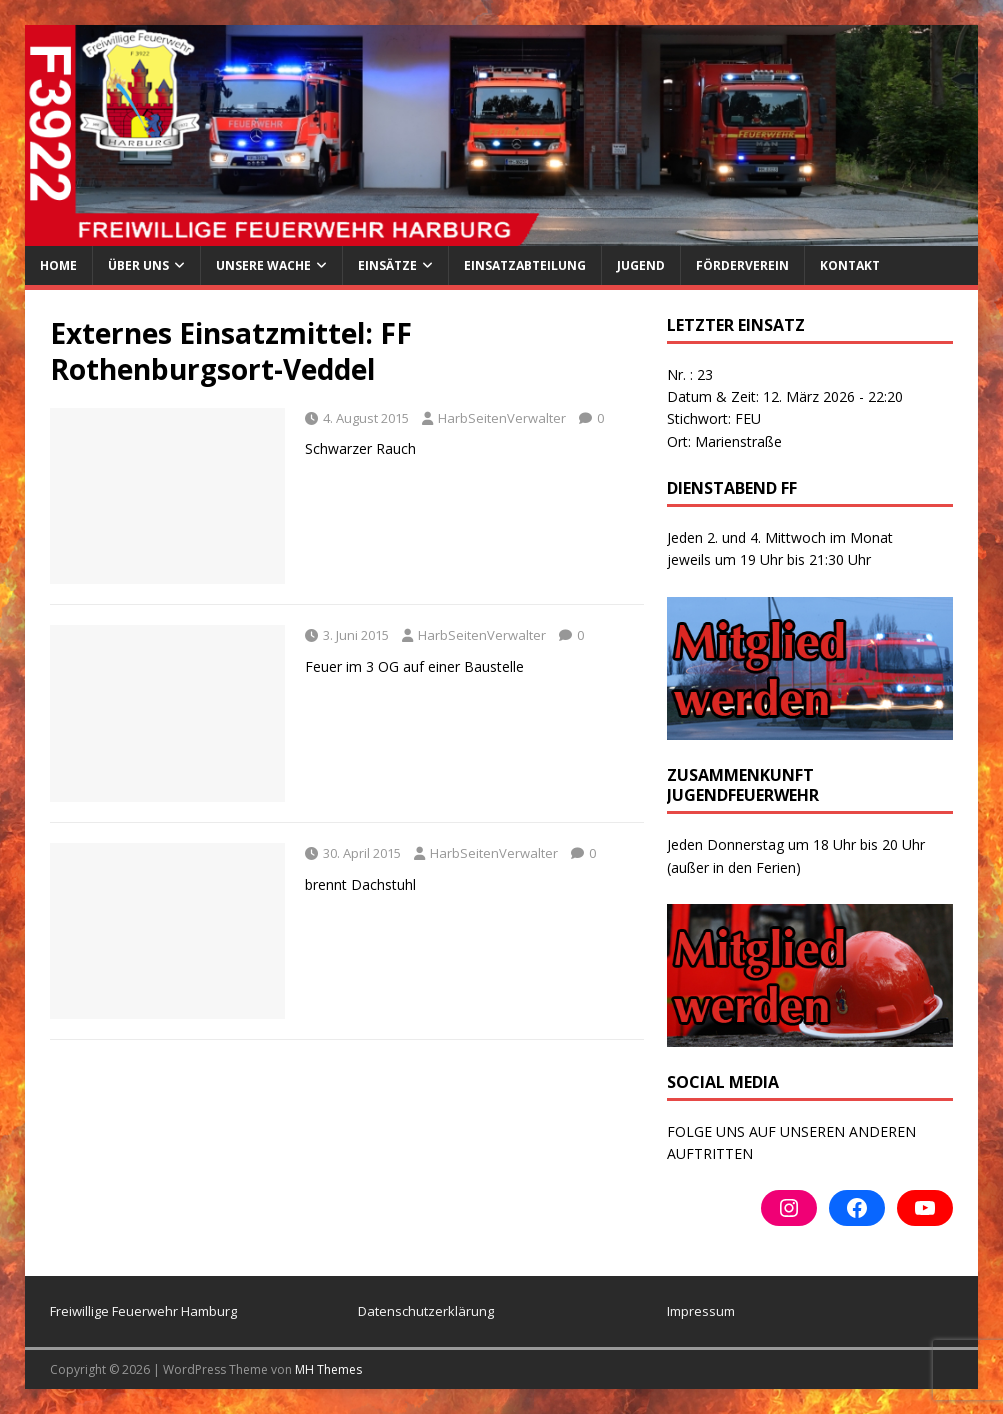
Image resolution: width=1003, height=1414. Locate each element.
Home (58, 265)
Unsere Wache (263, 265)
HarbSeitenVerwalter (502, 418)
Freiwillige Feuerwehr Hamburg (143, 1311)
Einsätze (387, 265)
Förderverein (742, 265)
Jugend (641, 265)
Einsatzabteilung (525, 265)
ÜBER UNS (138, 265)
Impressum (701, 1311)
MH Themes (328, 1369)
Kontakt (850, 265)
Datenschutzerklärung (426, 1311)
